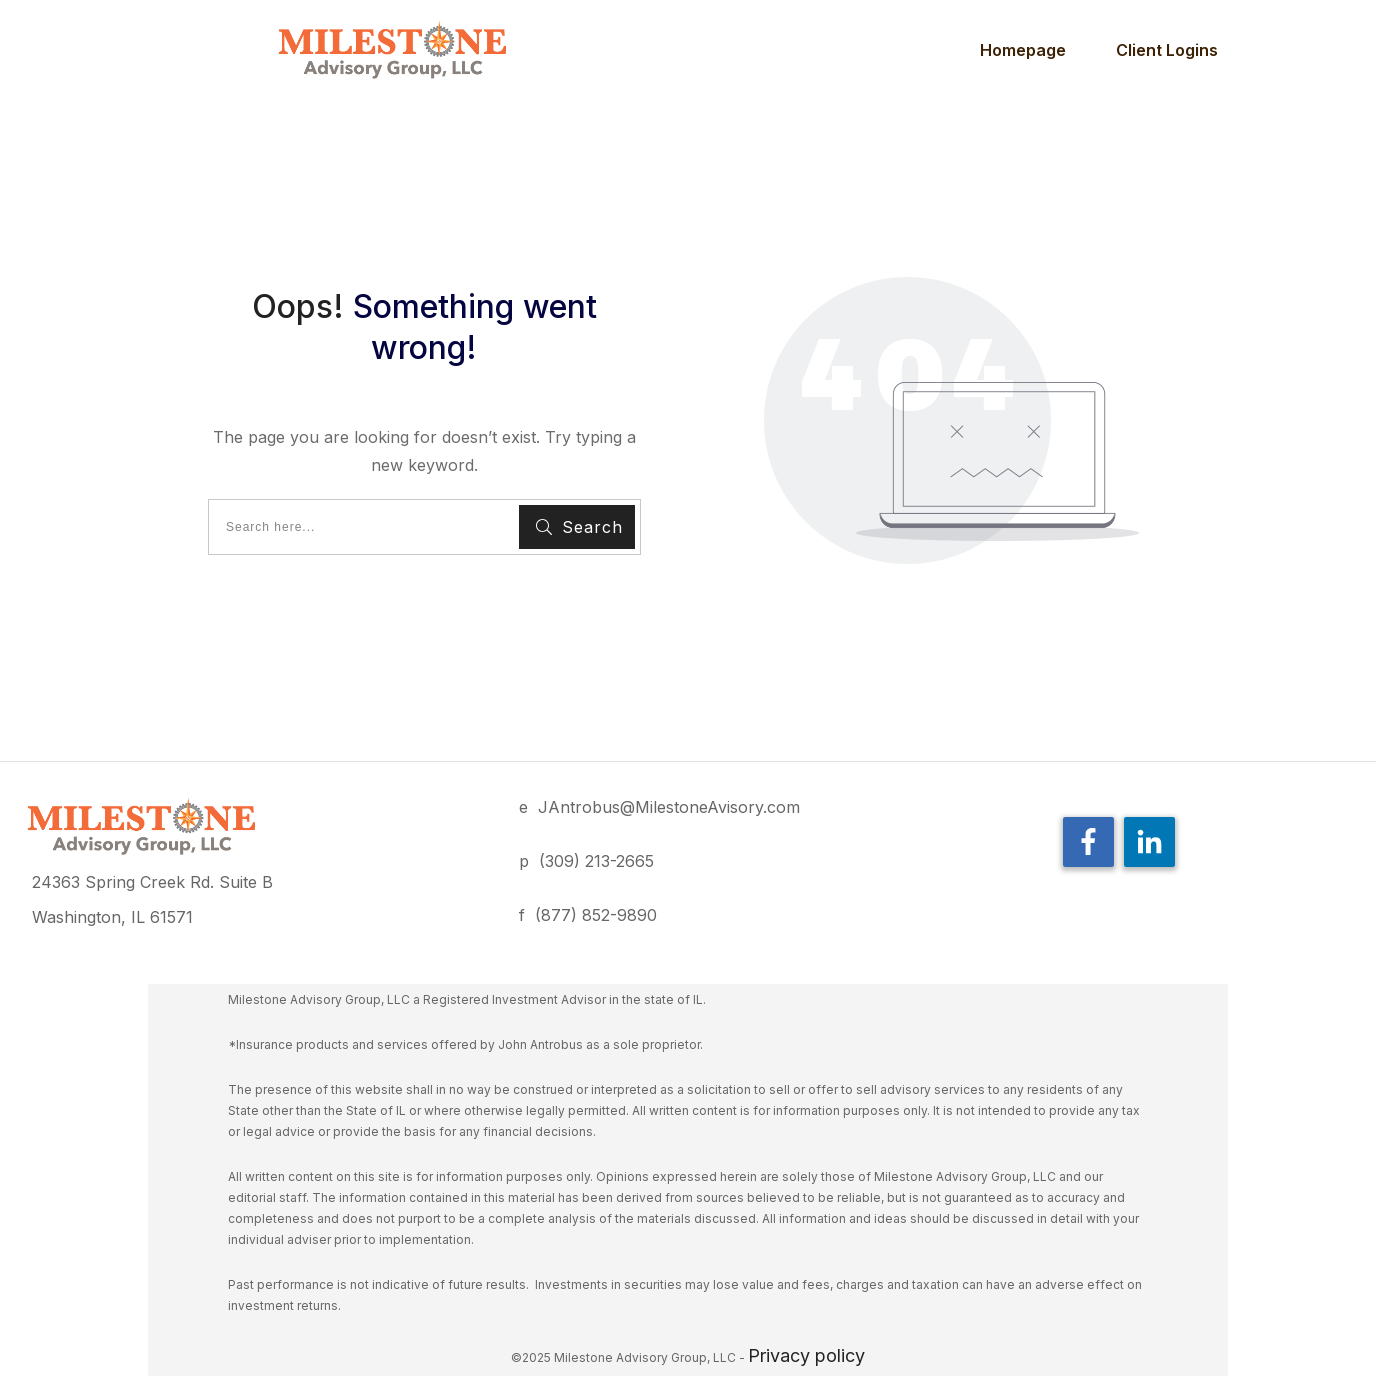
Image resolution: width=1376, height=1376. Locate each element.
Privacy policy (806, 1355)
